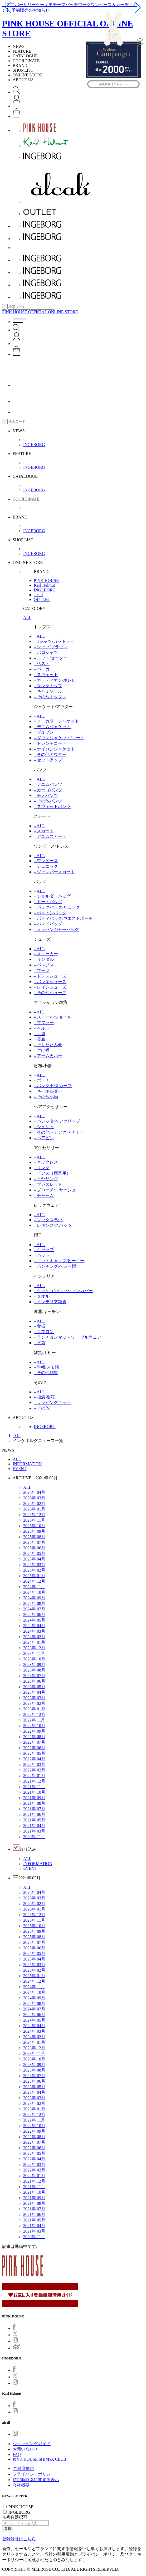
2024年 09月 (34, 1598)
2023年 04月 (34, 1692)
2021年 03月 (34, 1831)
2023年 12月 (34, 1648)
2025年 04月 (34, 1559)
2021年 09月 (34, 1798)
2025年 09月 (34, 1531)
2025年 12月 (34, 1514)
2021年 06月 (34, 1814)
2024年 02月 (34, 1636)
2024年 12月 (34, 1581)
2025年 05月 (34, 1553)
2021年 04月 (34, 1825)
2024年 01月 (34, 1642)
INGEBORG (34, 444)
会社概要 (21, 2485)
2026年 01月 (34, 1509)
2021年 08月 (34, 1803)
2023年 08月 (34, 1670)
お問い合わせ (25, 2449)
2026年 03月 (34, 1498)
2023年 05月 (34, 1686)
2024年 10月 (34, 1592)
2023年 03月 (34, 1698)
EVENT (19, 1468)
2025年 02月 (34, 1570)
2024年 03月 (34, 1631)
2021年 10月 (34, 1792)
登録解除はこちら (19, 2539)
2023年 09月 (34, 1664)
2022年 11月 (34, 1720)
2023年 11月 (34, 1653)
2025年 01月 (34, 1575)
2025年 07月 (34, 1542)
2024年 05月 (34, 1620)
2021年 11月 (34, 1786)
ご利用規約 (23, 2468)
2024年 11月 (34, 1587)
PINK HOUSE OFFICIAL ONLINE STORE (40, 312)
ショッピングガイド (32, 2443)
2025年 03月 (34, 1564)
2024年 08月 (34, 1603)
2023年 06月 (34, 1681)
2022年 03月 (34, 1764)
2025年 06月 (34, 1548)
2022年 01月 (34, 1775)
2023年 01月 (34, 1709)
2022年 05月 (34, 1753)
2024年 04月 (34, 1625)
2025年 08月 (34, 1537)
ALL (27, 617)
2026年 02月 (34, 1503)
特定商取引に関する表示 (36, 2479)
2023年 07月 (34, 1675)
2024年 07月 (34, 1609)
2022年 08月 (34, 1736)
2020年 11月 (34, 1836)
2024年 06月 (34, 1614)
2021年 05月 (34, 1820)
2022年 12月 (34, 1714)
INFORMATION (27, 1464)
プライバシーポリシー (34, 2474)
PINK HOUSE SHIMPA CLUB (39, 2459)
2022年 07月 (34, 1742)
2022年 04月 (34, 1759)
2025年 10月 (34, 1525)
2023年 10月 (34, 1659)
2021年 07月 (34, 1809)
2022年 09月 (34, 1731)
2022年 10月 (34, 1725)
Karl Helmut (44, 585)
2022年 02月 (34, 1770)
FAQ (17, 2454)
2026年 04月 (34, 1492)
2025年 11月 (34, 1520)
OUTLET (42, 599)
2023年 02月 (34, 1703)
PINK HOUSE (46, 580)
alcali (38, 595)
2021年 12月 (34, 1781)
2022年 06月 (34, 1748)
